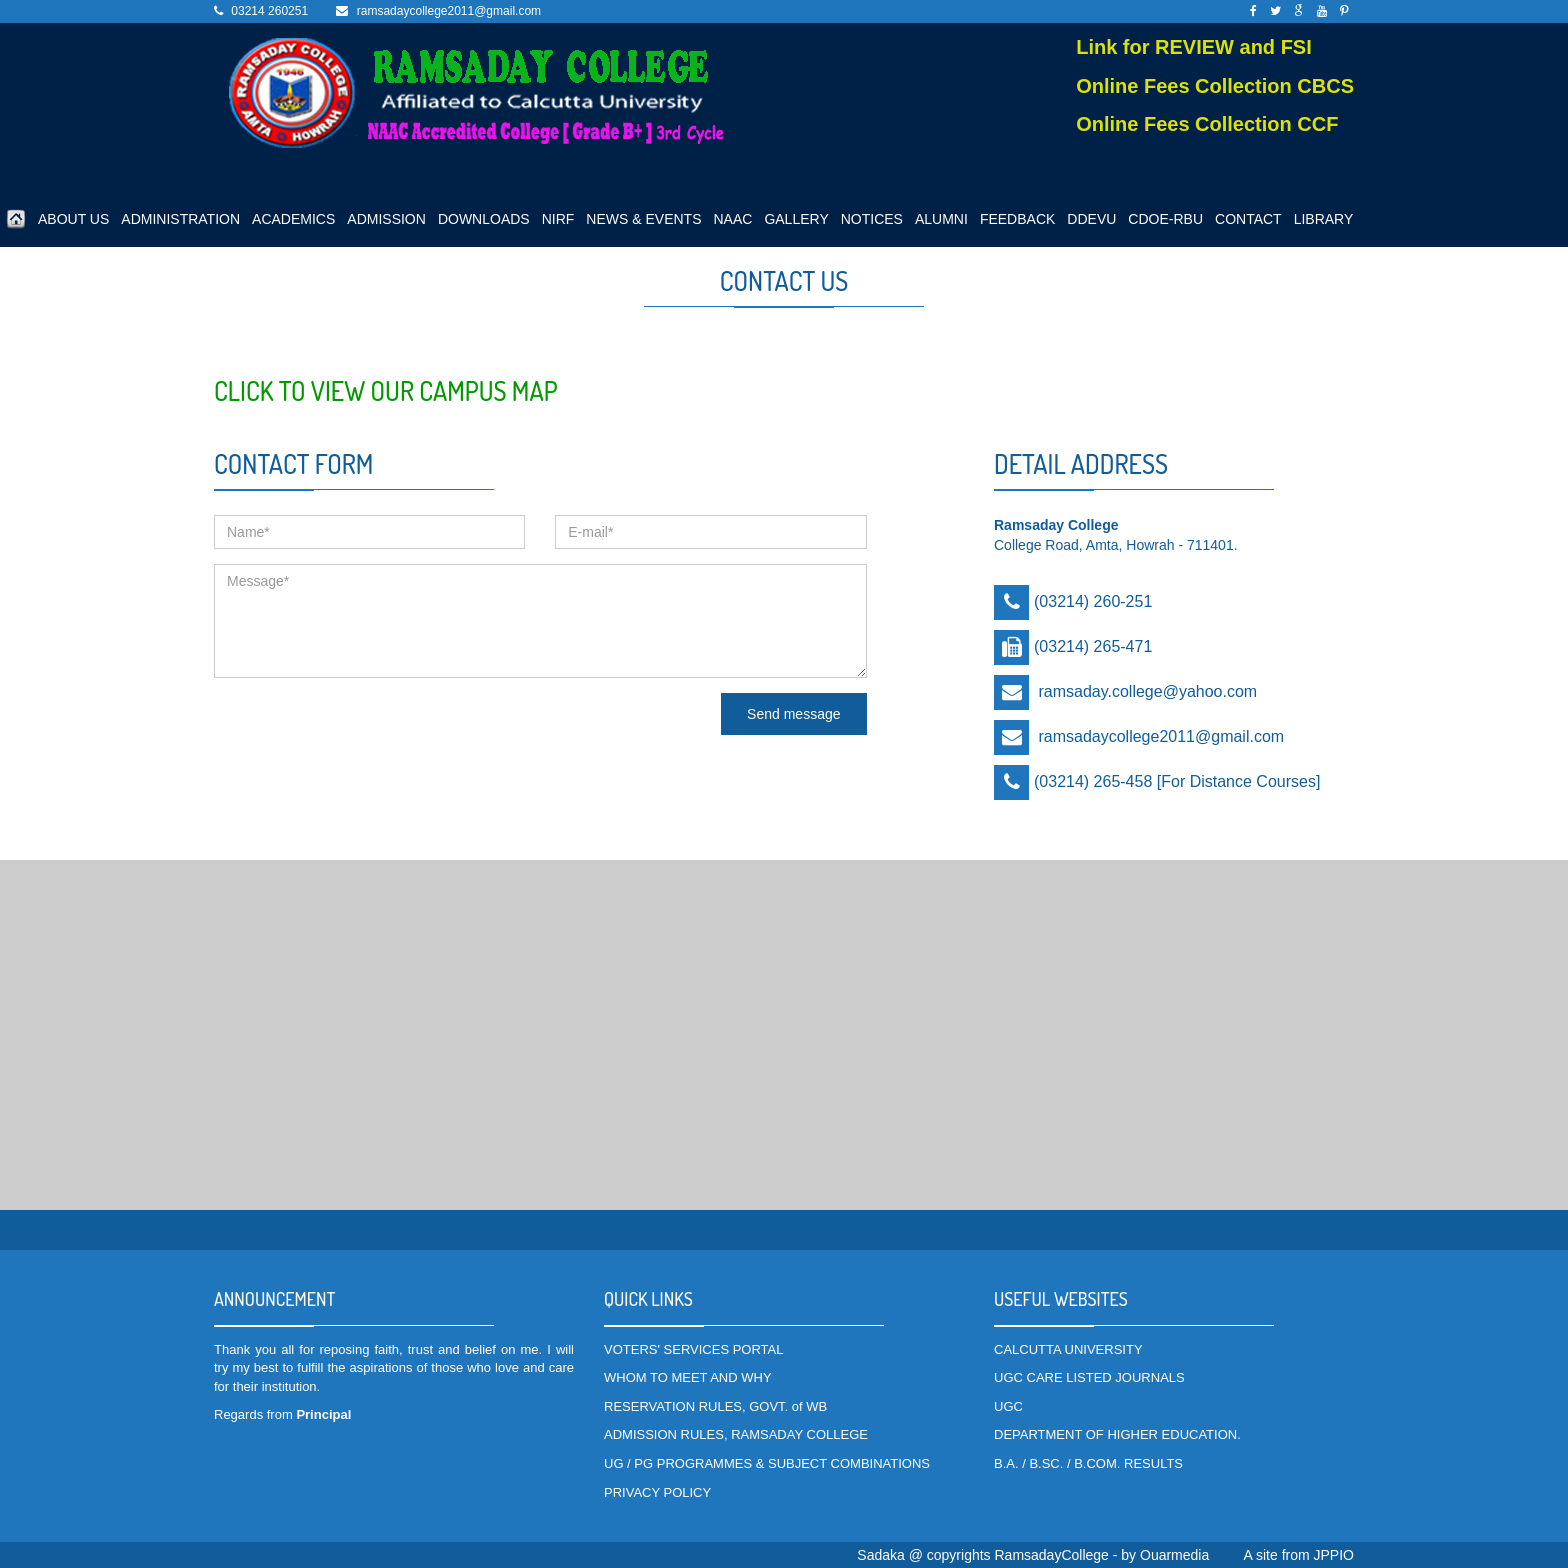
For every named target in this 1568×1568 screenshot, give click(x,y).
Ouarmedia (1174, 1555)
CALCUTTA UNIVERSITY (1068, 1349)
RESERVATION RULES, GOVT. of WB (715, 1406)
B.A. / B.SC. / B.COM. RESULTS (1088, 1463)
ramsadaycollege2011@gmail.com (449, 11)
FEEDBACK (1017, 219)
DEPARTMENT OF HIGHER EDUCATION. (1117, 1434)
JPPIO (1334, 1555)
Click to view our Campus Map (386, 390)
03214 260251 (269, 11)
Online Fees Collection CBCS (1215, 86)
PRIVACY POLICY (657, 1492)
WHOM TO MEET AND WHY (688, 1377)
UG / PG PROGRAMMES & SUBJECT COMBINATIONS (767, 1463)
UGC (1008, 1406)
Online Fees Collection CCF (1207, 124)
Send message (793, 714)
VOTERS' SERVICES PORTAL (693, 1349)
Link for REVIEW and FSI (1194, 47)
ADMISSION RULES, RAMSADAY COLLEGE (736, 1434)
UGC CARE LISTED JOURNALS (1089, 1377)
